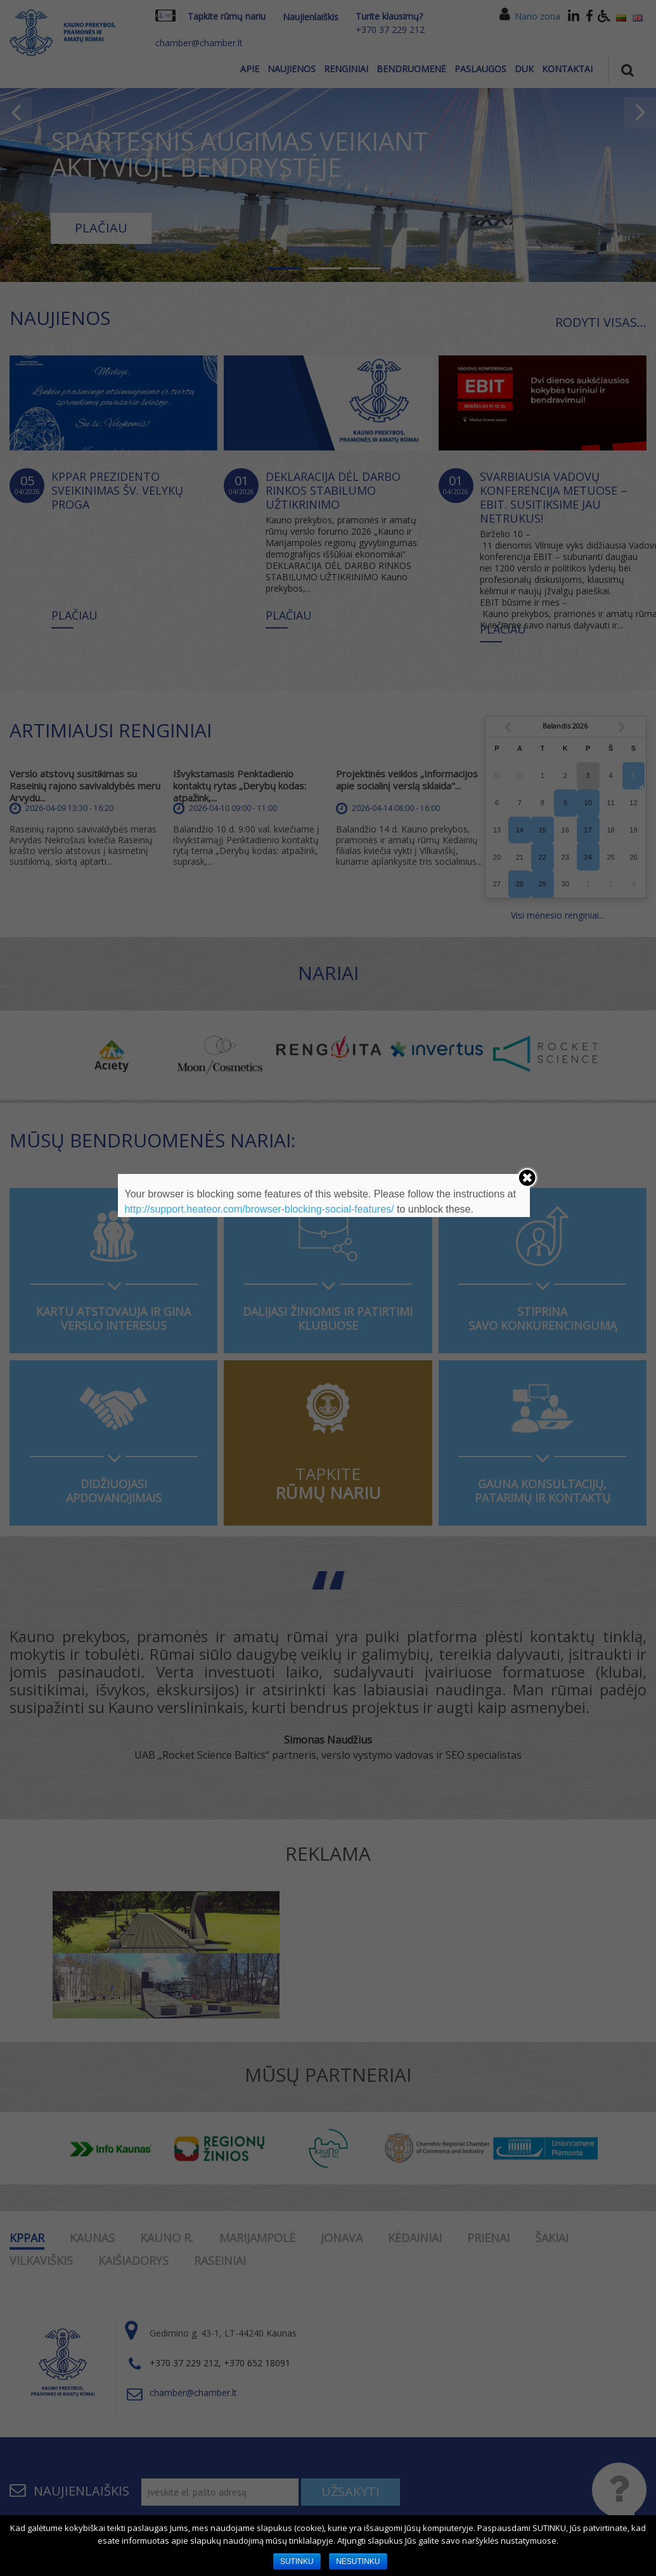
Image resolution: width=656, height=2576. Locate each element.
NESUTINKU (358, 2561)
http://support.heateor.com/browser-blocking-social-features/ (259, 1209)
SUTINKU (297, 2561)
